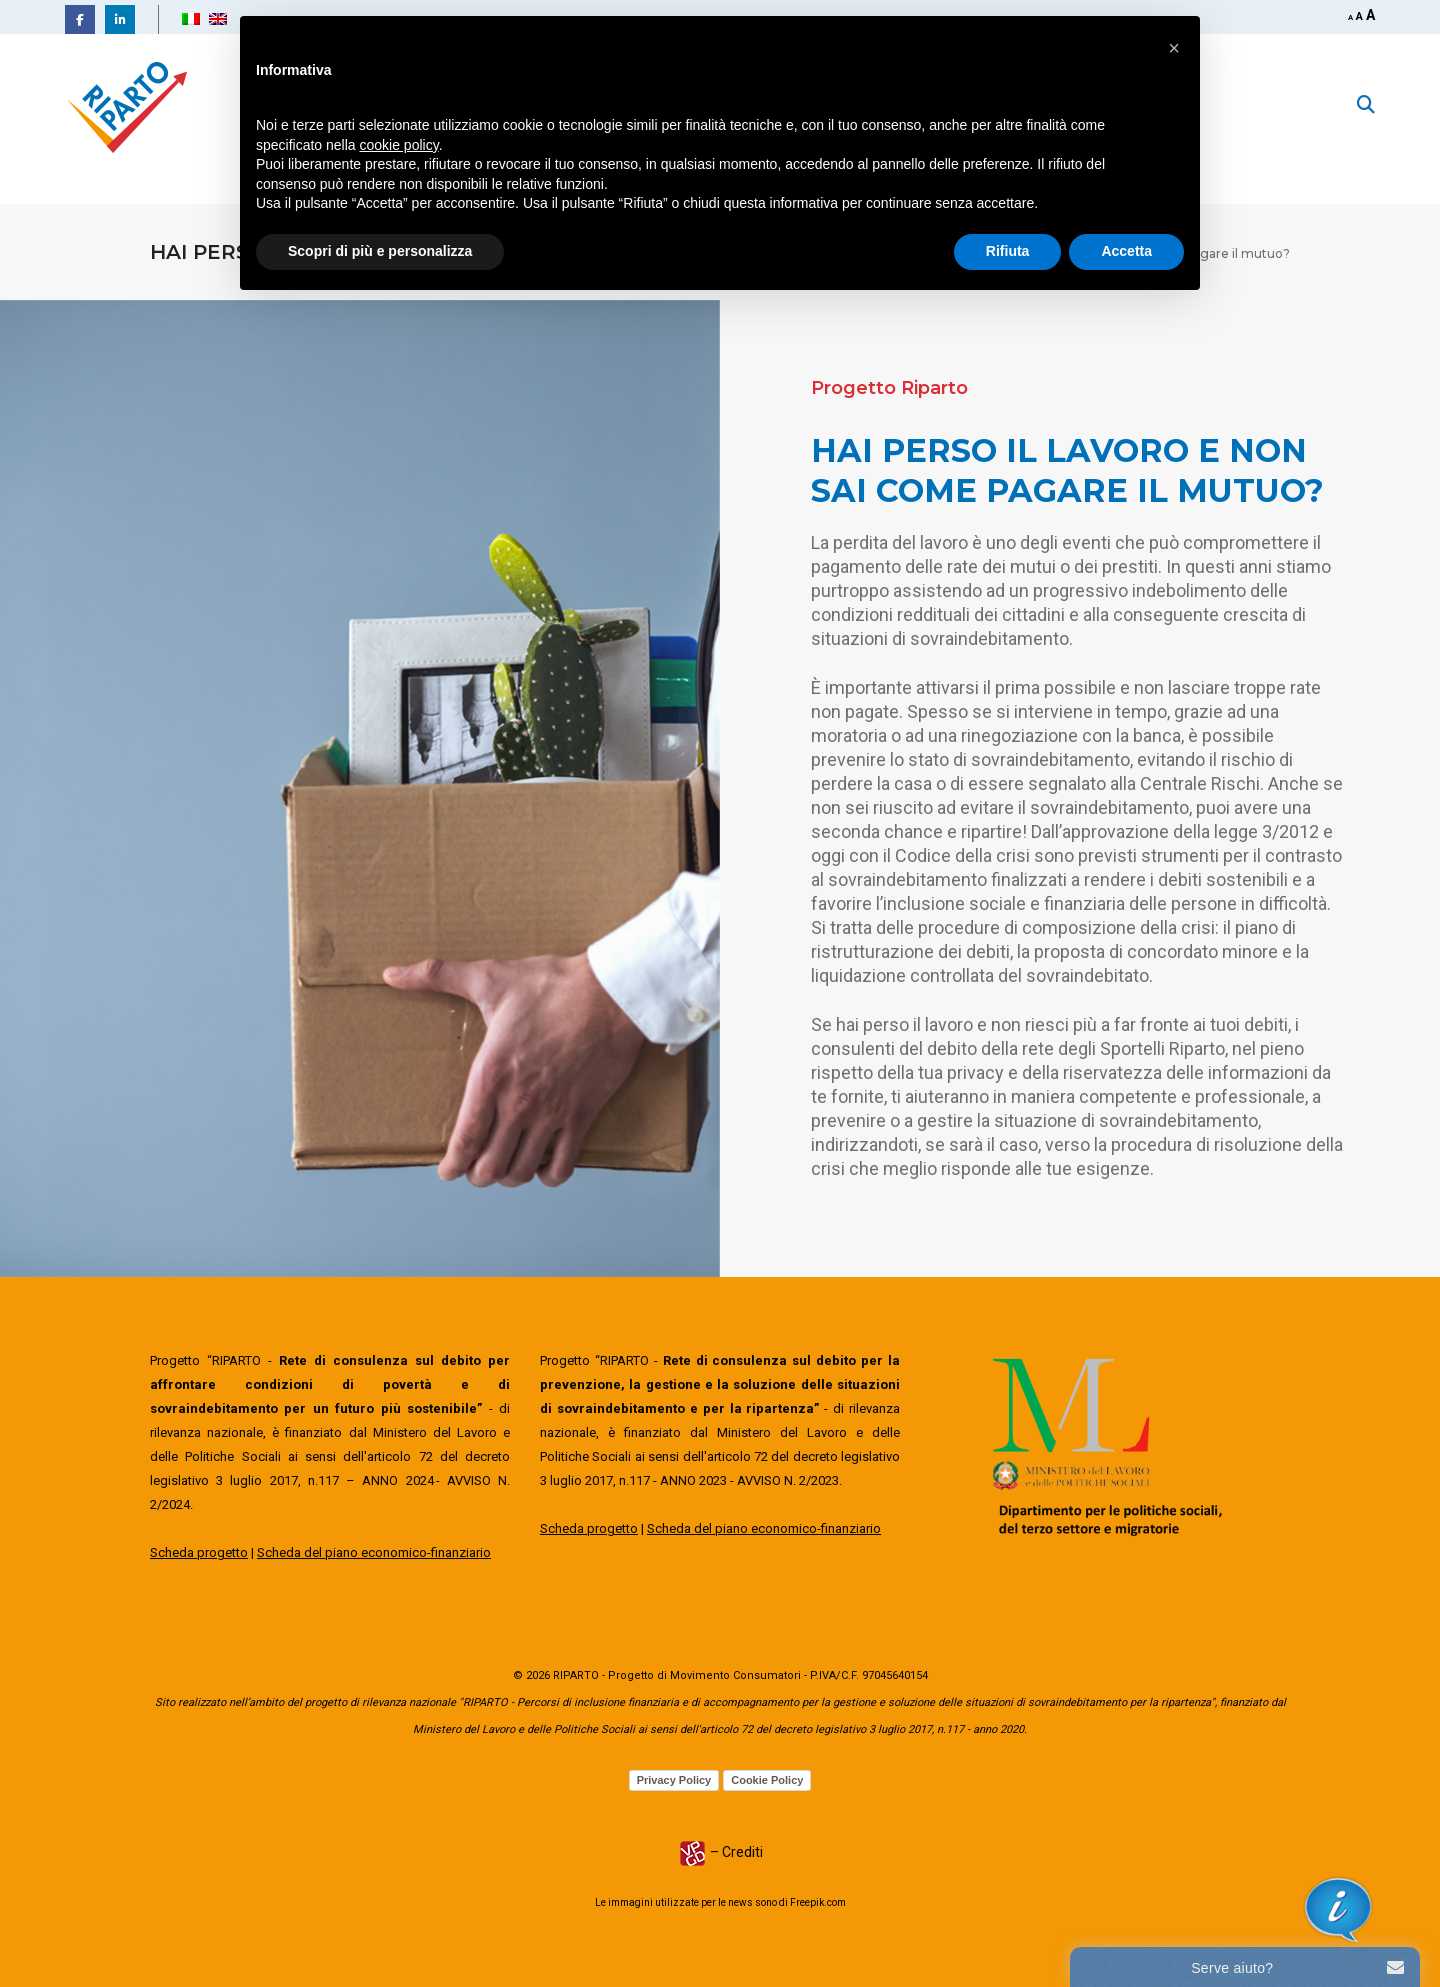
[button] (1174, 48)
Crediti (742, 1852)
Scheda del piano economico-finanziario (374, 1552)
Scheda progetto (199, 1552)
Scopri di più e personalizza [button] (380, 251)
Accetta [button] (1126, 251)
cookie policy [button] (399, 145)
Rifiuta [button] (1008, 251)
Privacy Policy (674, 1780)
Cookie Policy (767, 1780)
